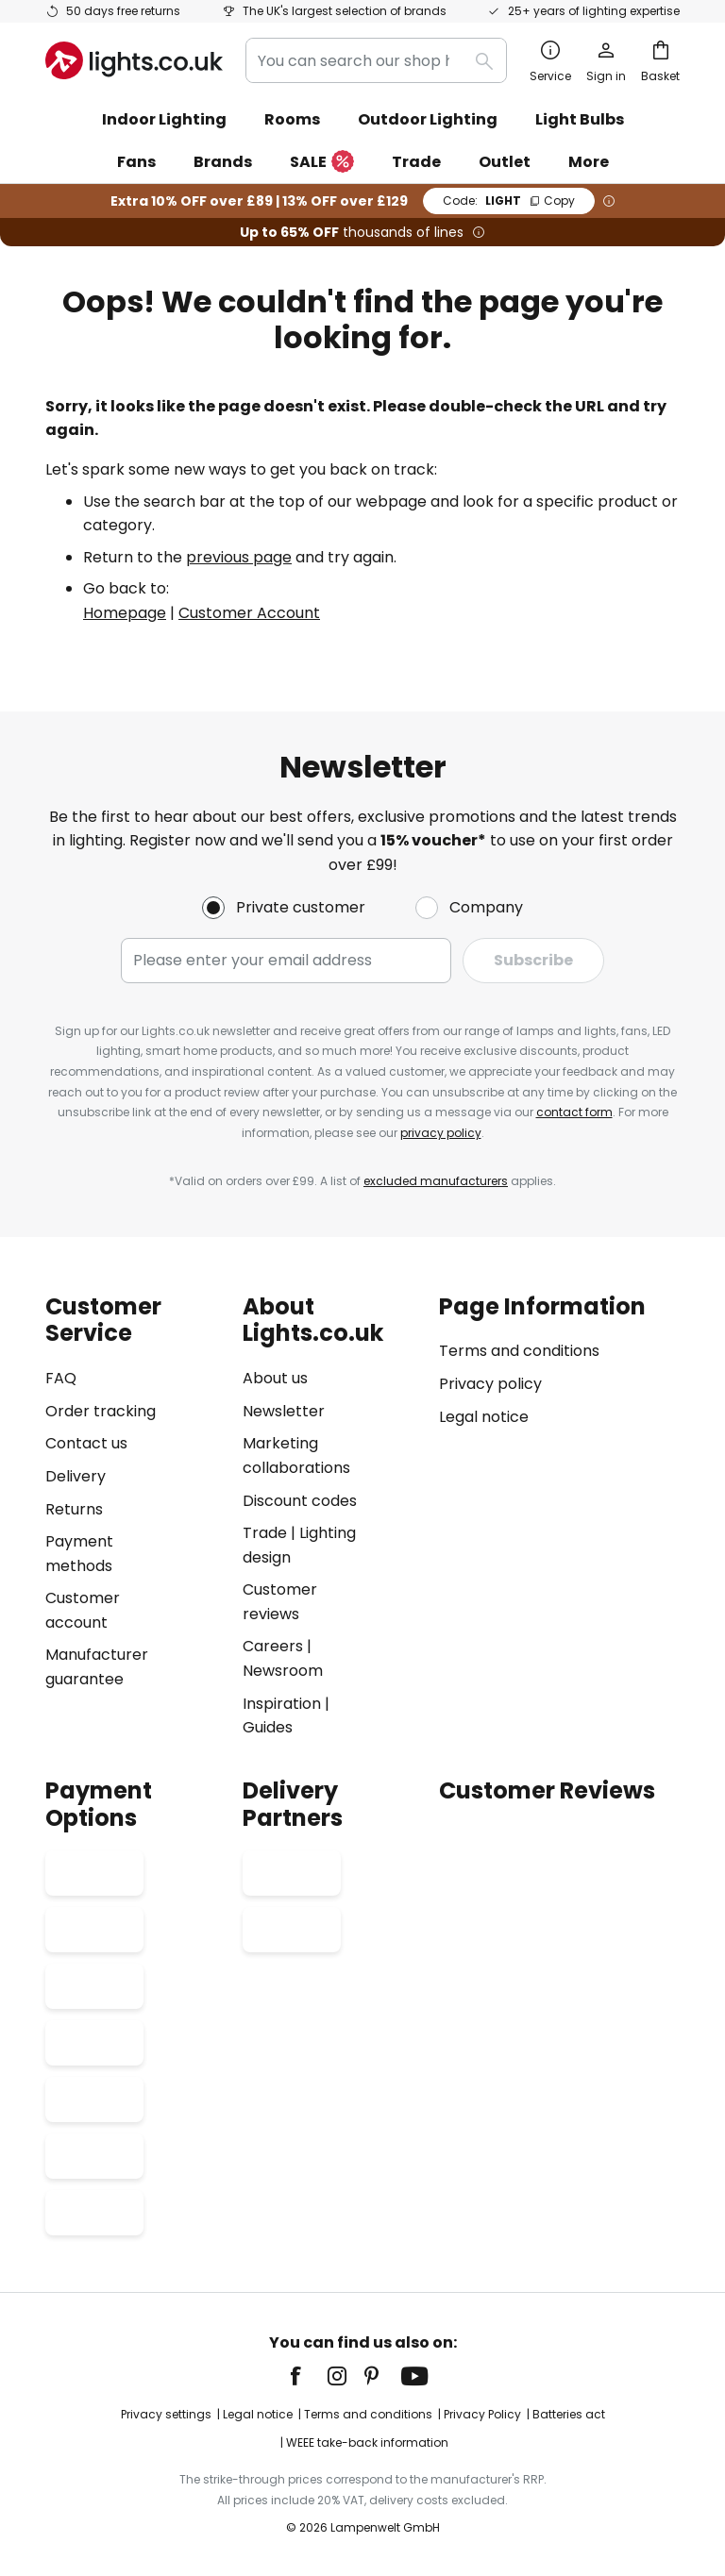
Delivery (75, 1476)
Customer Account (249, 613)
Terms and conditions (519, 1352)
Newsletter (284, 1411)
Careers (273, 1647)
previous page (239, 557)
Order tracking (100, 1411)
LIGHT (509, 200)
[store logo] (134, 60)
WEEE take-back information (367, 2442)
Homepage (124, 613)
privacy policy (440, 1133)
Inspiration (282, 1704)
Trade (416, 162)
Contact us (86, 1444)
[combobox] (376, 60)
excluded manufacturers (435, 1181)
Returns (74, 1509)
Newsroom (283, 1670)
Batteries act (568, 2414)
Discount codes (300, 1501)
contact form (574, 1112)
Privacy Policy (482, 2414)
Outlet (505, 162)
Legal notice (484, 1417)
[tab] (134, 1517)
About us (275, 1378)
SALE (322, 163)
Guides (268, 1728)
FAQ (60, 1378)
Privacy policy (490, 1384)
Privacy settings (166, 2414)
